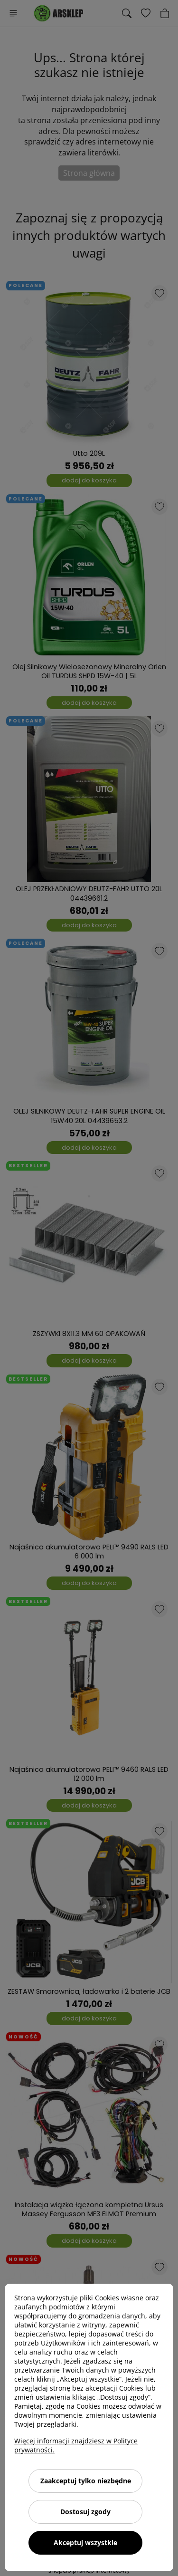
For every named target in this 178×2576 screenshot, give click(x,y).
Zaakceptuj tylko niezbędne (85, 2480)
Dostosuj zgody (85, 2511)
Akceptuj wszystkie (85, 2542)
